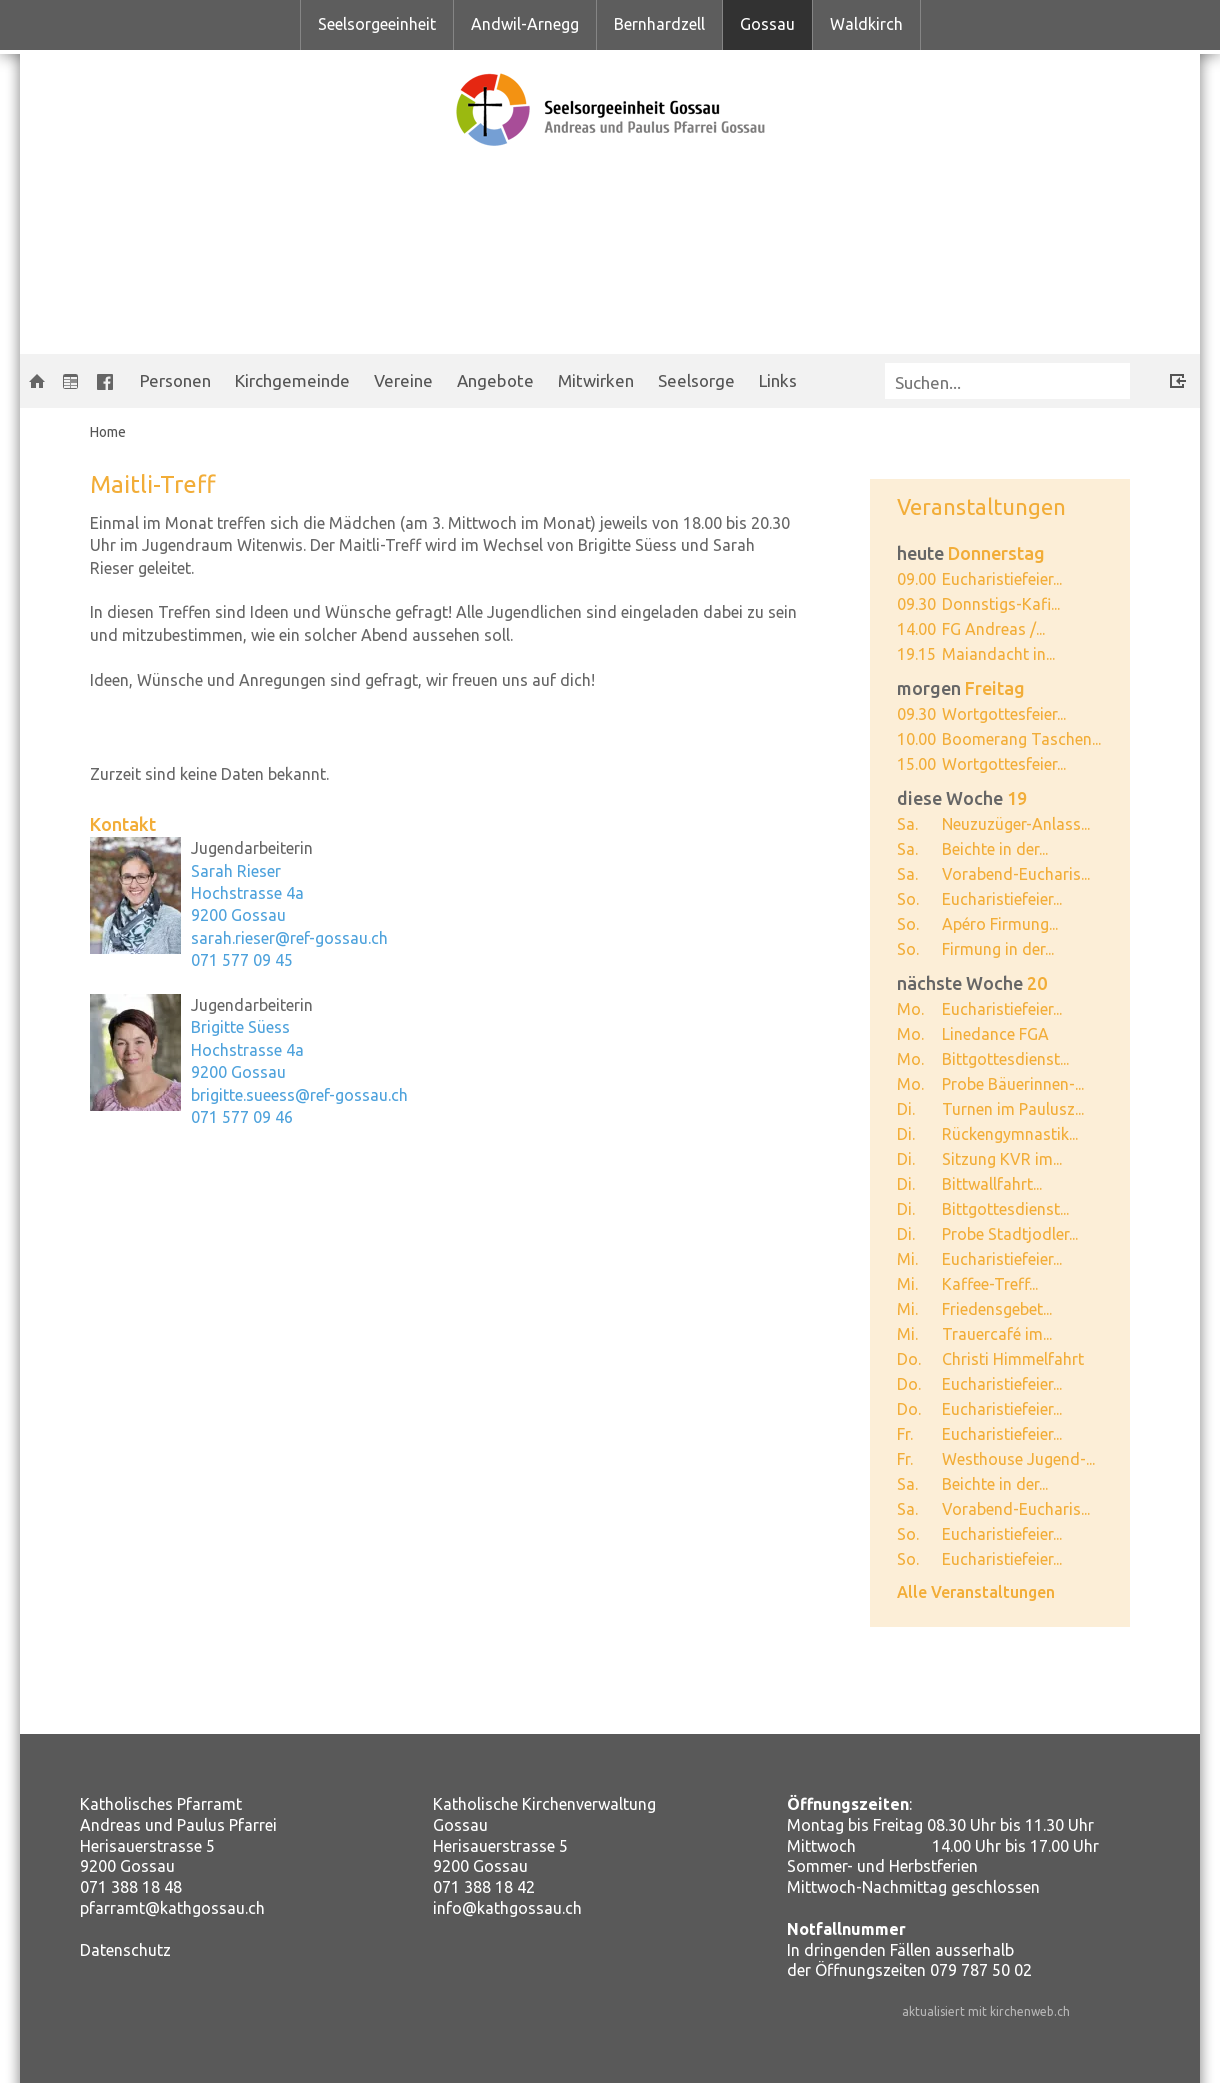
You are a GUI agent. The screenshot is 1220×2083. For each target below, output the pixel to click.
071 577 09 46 (242, 1117)
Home (108, 432)
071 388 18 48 (131, 1887)
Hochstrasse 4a (247, 893)
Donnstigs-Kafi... (1001, 604)
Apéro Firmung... (1000, 924)
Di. (906, 1109)
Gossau (767, 24)
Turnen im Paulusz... (1013, 1109)
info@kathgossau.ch (507, 1908)
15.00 (916, 764)
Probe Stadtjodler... (1010, 1234)
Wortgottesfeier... (1004, 714)
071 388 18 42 (484, 1887)
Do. (909, 1359)
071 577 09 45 (242, 960)
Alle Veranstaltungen (976, 1592)
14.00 (916, 629)
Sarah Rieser (236, 871)
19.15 (916, 654)
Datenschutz (125, 1950)
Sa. (907, 824)
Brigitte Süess (240, 1027)
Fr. (905, 1434)
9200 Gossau (238, 915)
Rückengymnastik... (1010, 1134)
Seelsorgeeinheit (377, 24)
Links (778, 380)
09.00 (916, 579)
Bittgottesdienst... (1005, 1059)
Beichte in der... (995, 849)
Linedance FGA (995, 1034)
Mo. (910, 1009)
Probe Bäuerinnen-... (1013, 1084)
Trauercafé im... (997, 1334)
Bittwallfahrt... (992, 1184)
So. (908, 899)
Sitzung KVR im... (1002, 1159)
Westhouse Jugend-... (1018, 1459)
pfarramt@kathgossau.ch (172, 1908)
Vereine (403, 380)
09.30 (916, 604)
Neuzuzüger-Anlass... (1016, 824)
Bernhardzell (659, 24)
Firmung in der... (998, 949)
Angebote (495, 380)
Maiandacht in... (998, 654)
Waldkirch (866, 24)
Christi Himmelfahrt (1013, 1359)
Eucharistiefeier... (1002, 579)
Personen (175, 380)
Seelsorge (696, 380)
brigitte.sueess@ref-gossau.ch (299, 1095)
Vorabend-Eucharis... (1016, 874)
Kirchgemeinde (292, 380)
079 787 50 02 (981, 1970)
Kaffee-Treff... (990, 1284)
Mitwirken (596, 380)
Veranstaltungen (981, 506)
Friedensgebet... (997, 1309)
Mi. (907, 1259)
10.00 (916, 739)
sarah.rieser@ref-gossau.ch (289, 938)
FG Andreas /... (993, 629)
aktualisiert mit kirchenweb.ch (986, 2011)
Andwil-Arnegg (525, 24)
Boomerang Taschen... (1021, 739)
